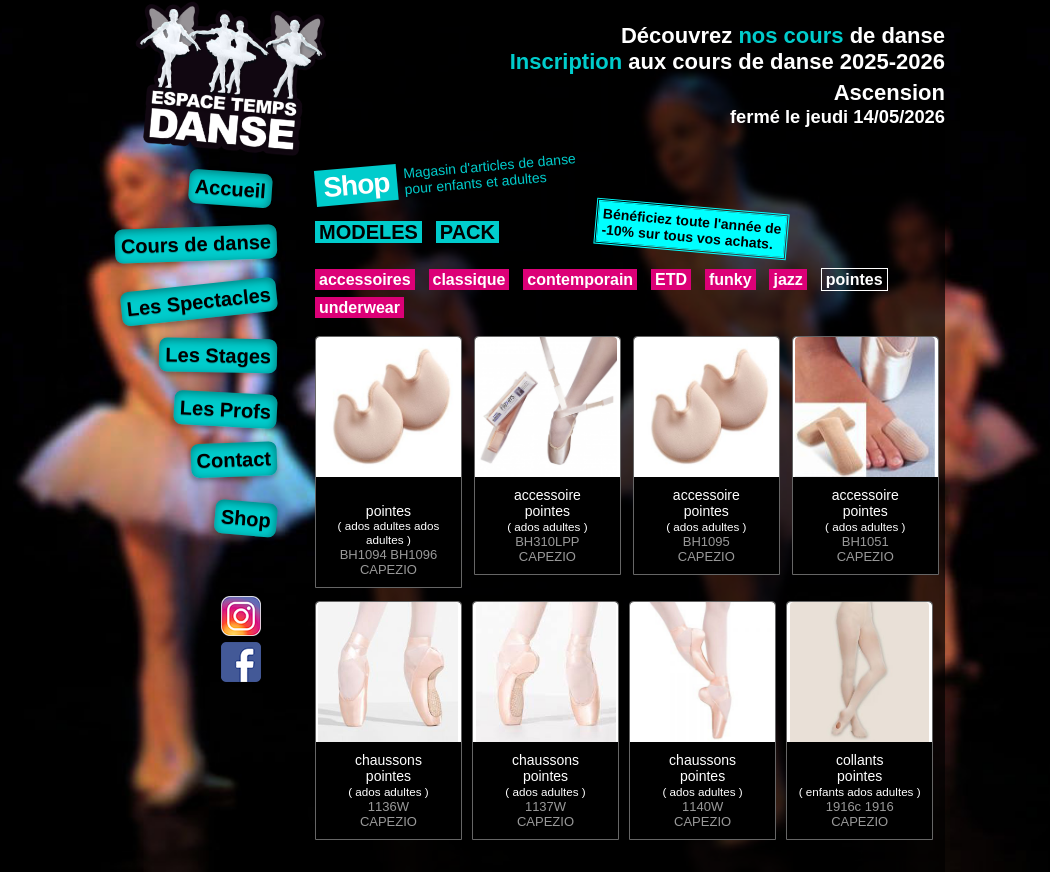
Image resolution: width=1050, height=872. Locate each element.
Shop (246, 518)
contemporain (580, 279)
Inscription (566, 61)
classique (469, 279)
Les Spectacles (199, 301)
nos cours (790, 35)
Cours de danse (196, 243)
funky (730, 279)
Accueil (230, 188)
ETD (671, 279)
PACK (467, 232)
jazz (787, 279)
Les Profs (225, 409)
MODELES (368, 232)
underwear (359, 307)
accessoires (365, 279)
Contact (233, 459)
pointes (854, 279)
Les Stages (218, 355)
